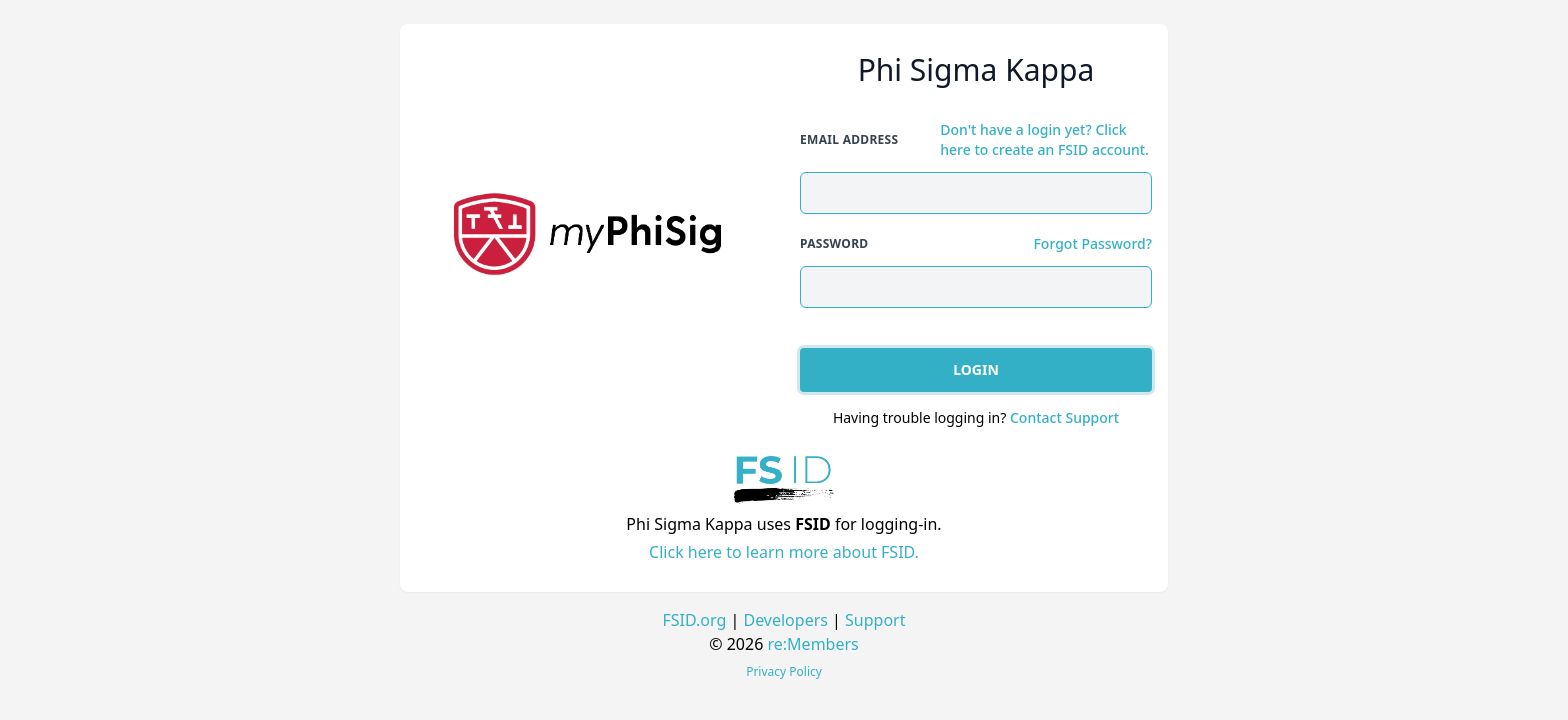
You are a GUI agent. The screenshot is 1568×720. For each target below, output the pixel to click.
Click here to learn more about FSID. (784, 552)
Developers (785, 620)
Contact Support (1064, 417)
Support (875, 620)
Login (976, 369)
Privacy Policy (784, 671)
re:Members (813, 644)
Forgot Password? (1092, 243)
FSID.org (695, 620)
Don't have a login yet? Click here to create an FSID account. (1044, 139)
